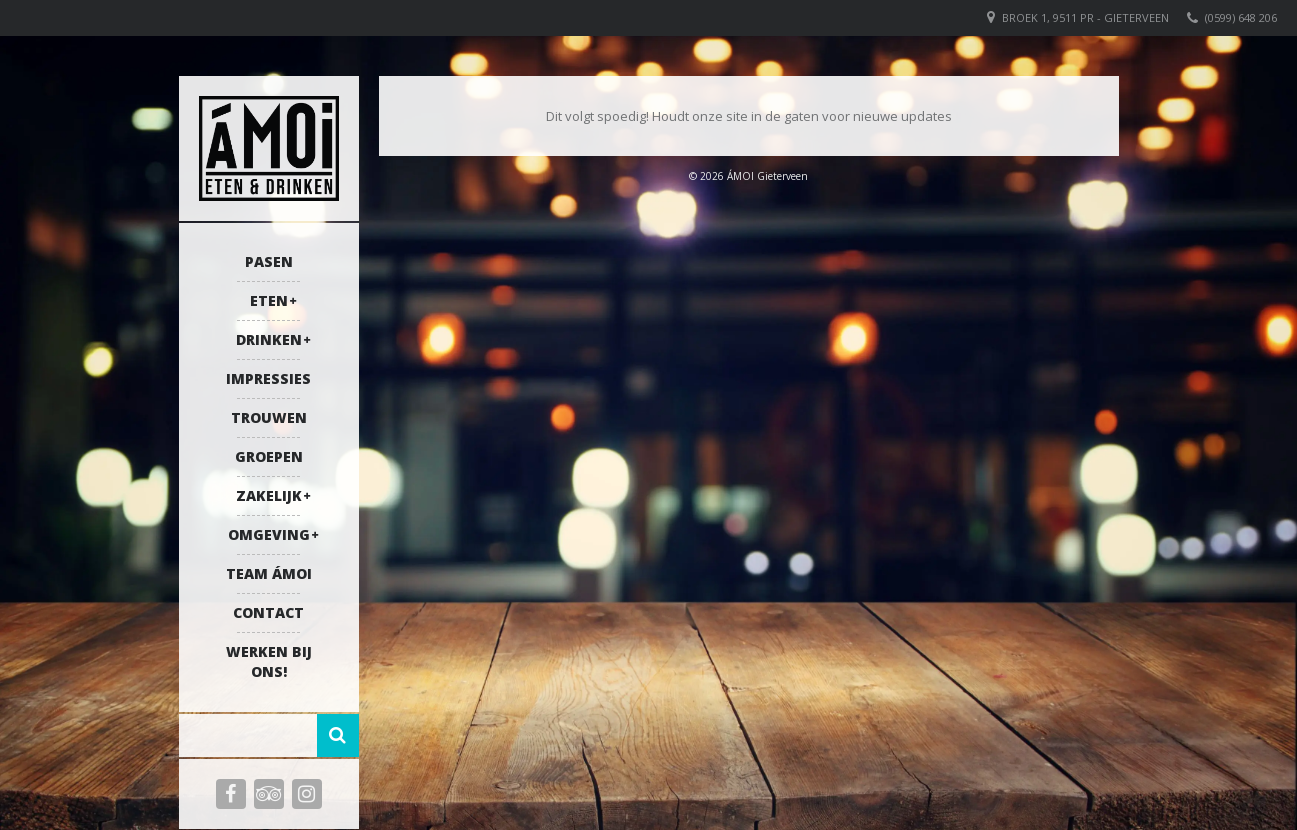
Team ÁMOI (269, 573)
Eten (269, 300)
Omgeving (269, 534)
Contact (268, 612)
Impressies (268, 378)
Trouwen (269, 417)
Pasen (269, 261)
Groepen (269, 456)
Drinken (269, 339)
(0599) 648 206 (1241, 17)
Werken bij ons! (269, 661)
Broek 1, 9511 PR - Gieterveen (1085, 17)
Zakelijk (269, 495)
